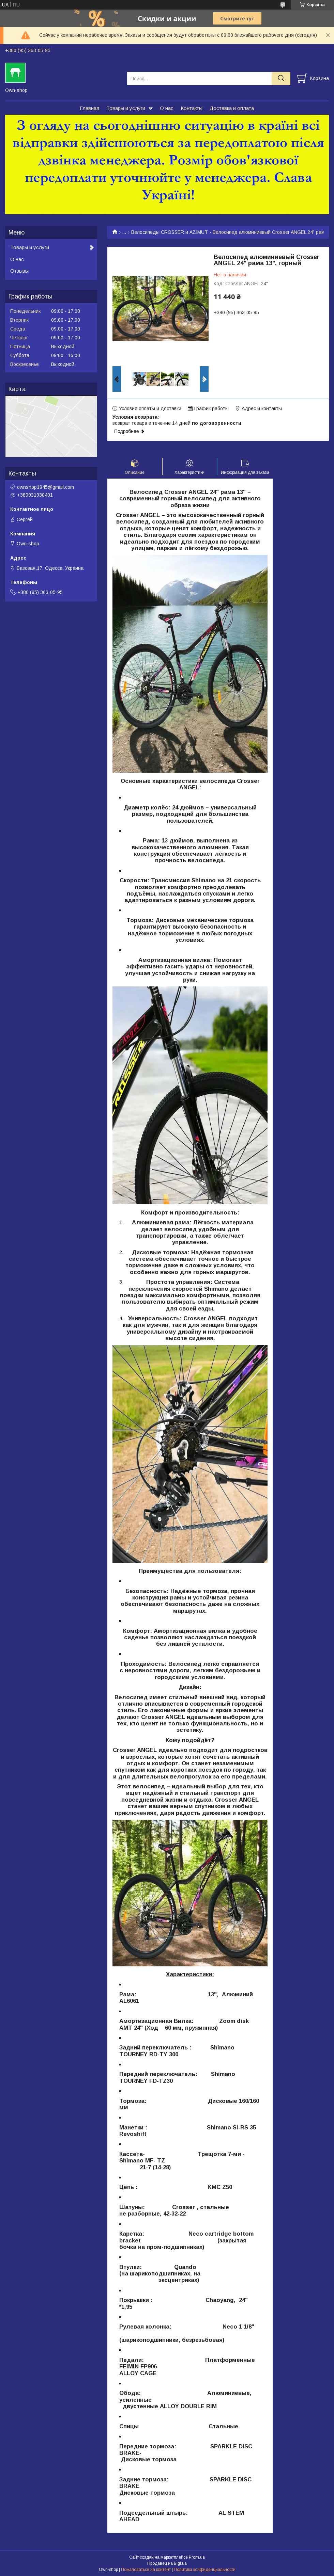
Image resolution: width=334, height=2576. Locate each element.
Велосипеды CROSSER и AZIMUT (169, 232)
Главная (89, 108)
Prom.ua (197, 2557)
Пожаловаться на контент (146, 2569)
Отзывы (19, 271)
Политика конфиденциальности (205, 2569)
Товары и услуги (125, 108)
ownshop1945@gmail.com (45, 487)
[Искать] (281, 78)
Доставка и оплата (232, 108)
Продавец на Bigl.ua (167, 2563)
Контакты (191, 108)
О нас (166, 108)
